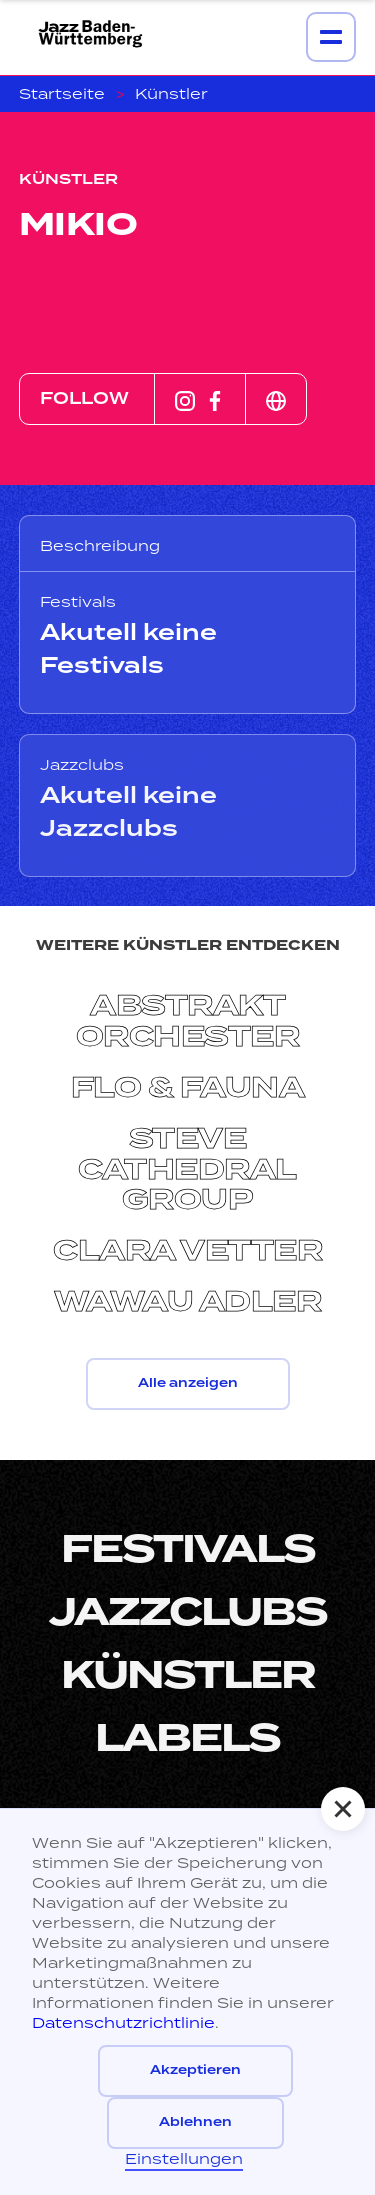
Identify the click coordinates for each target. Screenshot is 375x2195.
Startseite (62, 93)
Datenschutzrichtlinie (123, 2022)
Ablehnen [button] (195, 2122)
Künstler (171, 93)
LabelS (187, 1738)
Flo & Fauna (188, 1088)
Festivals (188, 1549)
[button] (343, 1809)
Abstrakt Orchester (188, 1022)
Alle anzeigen (188, 1383)
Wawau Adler (188, 1302)
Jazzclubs (188, 1612)
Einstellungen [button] (184, 2158)
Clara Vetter (187, 1251)
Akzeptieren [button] (195, 2070)
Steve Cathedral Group (187, 1170)
